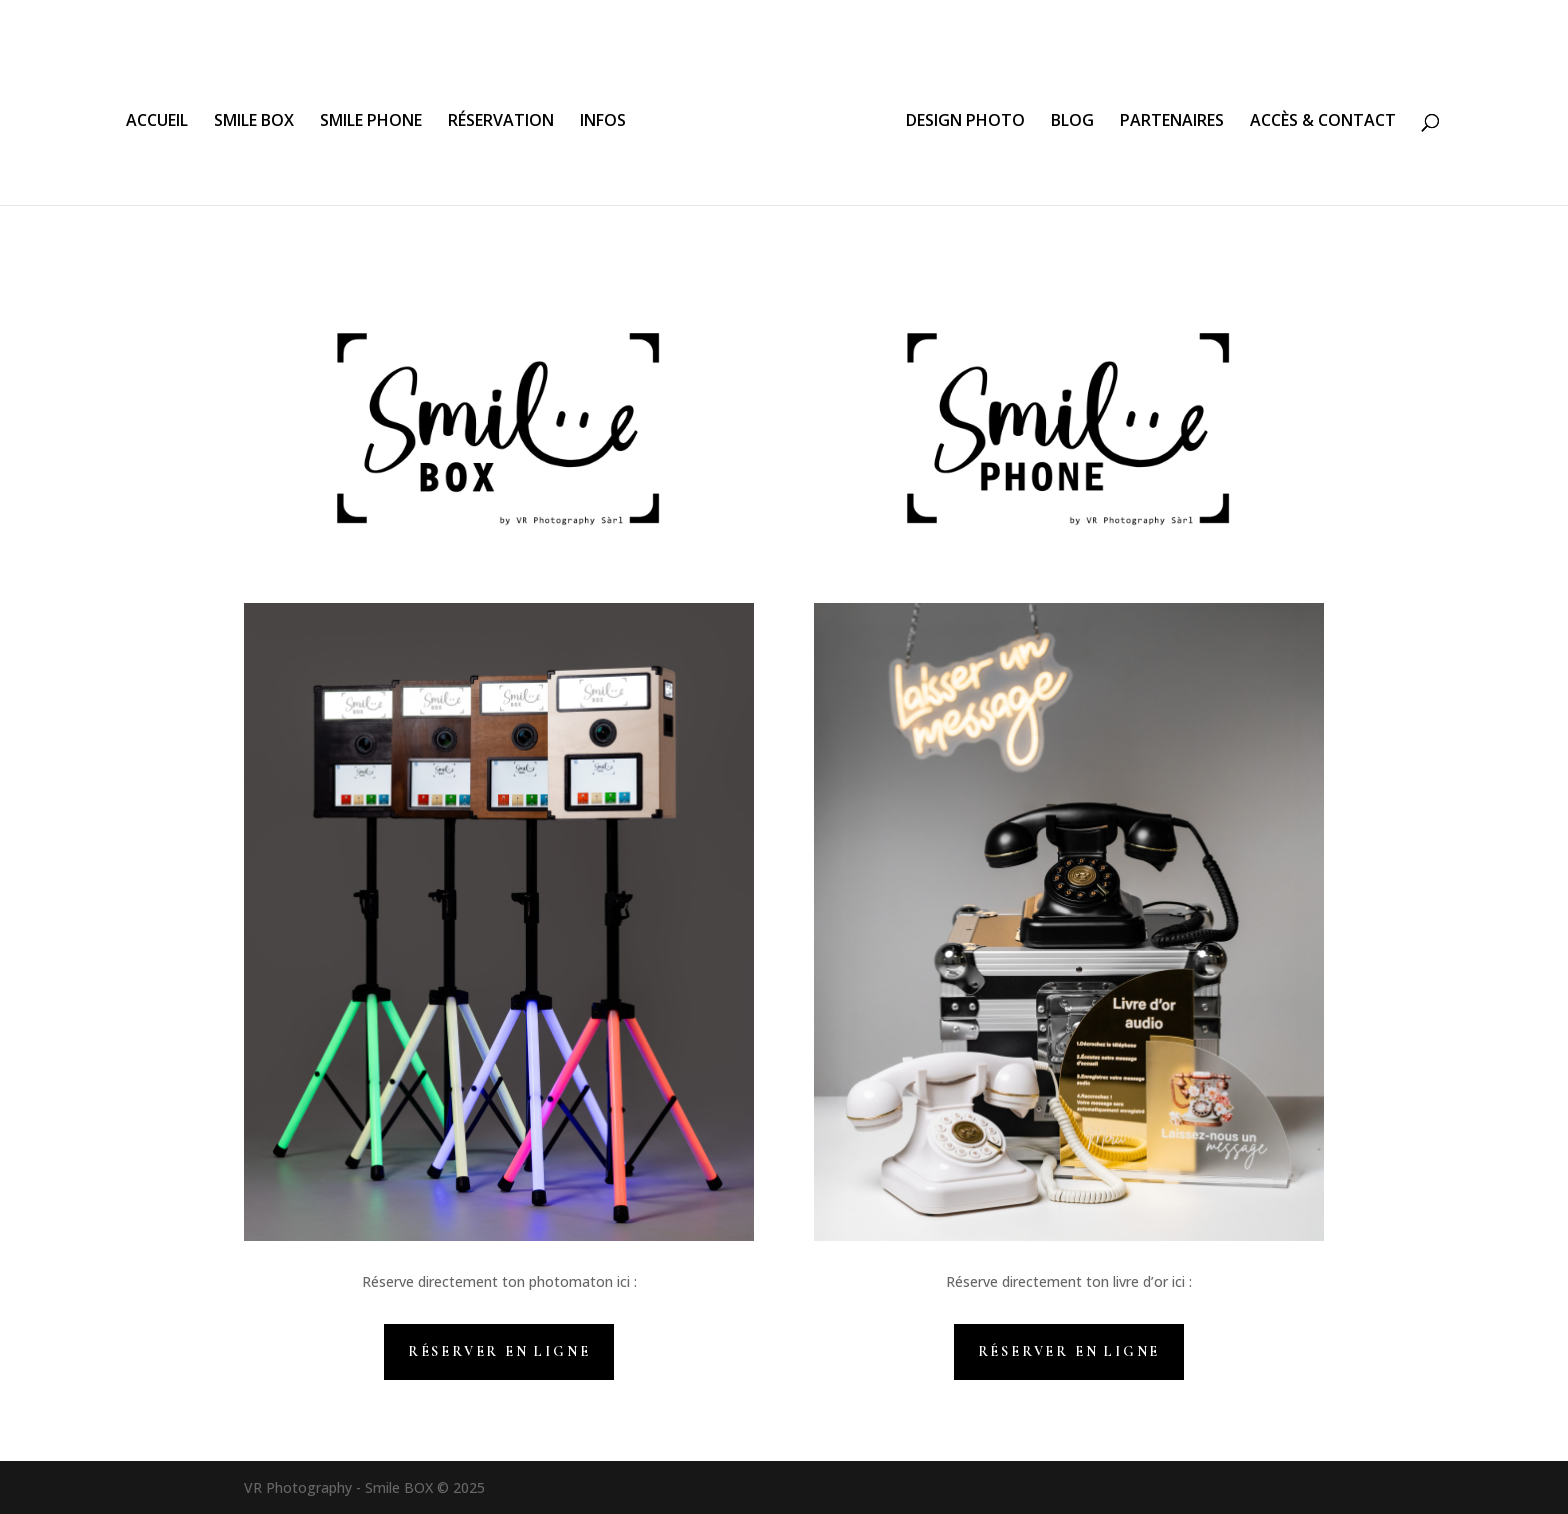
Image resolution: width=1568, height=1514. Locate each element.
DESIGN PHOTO (965, 122)
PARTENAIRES (1172, 122)
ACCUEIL (157, 122)
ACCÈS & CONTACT (1323, 122)
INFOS (603, 122)
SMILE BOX (254, 122)
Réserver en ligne (499, 1351)
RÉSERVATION (501, 122)
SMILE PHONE (371, 122)
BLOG (1072, 122)
